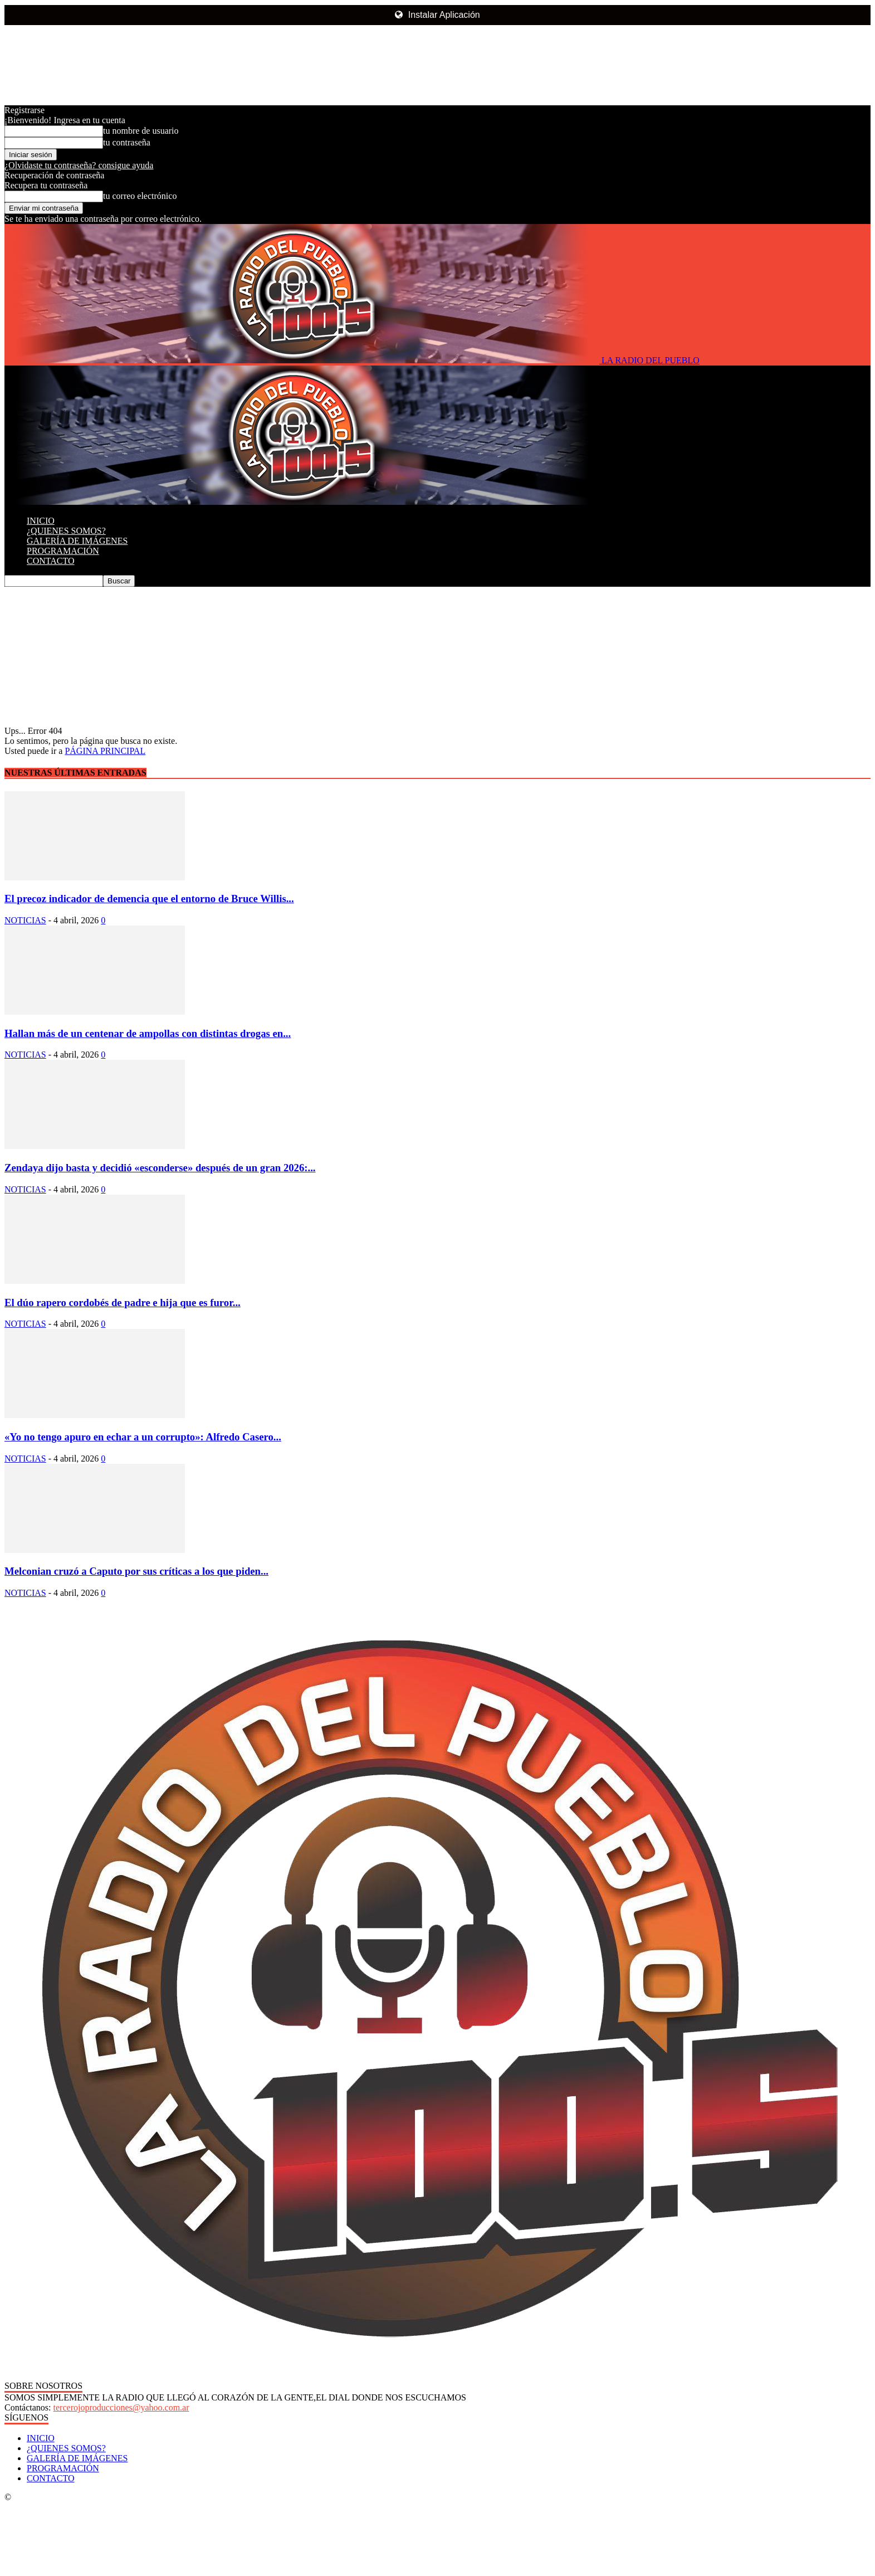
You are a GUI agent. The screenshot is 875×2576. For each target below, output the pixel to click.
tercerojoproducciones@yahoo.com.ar (121, 2407)
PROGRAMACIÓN (63, 551)
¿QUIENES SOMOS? (66, 530)
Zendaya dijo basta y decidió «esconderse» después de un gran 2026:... (160, 1167)
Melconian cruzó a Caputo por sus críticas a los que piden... (136, 1571)
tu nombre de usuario (141, 130)
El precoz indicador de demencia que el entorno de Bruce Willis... (149, 898)
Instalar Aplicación (437, 15)
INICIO (41, 520)
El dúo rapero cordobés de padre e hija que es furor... (122, 1302)
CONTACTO (51, 561)
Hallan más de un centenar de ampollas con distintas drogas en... (147, 1033)
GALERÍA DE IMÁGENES (77, 541)
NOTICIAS (25, 920)
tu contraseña (126, 142)
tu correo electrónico (140, 196)
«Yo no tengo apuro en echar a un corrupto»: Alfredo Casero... (142, 1437)
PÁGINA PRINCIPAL (105, 751)
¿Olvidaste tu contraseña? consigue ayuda (78, 165)
